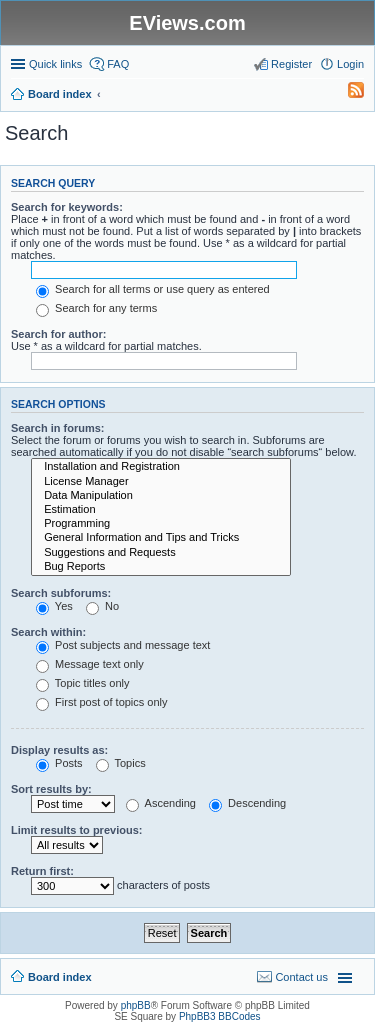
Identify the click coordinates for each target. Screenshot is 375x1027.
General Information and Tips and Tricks (161, 538)
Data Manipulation (161, 496)
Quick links (55, 64)
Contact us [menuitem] (301, 977)
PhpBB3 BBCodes (220, 1016)
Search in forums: (58, 428)
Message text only (90, 664)
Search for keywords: (67, 207)
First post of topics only (102, 702)
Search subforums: (61, 593)
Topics (121, 763)
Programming (161, 524)
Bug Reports (161, 567)
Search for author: (58, 334)
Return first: (42, 871)
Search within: (48, 632)
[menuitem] (347, 94)
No (102, 606)
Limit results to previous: (76, 830)
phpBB (136, 1005)
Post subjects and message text (123, 645)
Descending (247, 803)
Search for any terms (96, 308)
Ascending (161, 803)
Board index (60, 977)
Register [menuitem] (291, 64)
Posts (59, 763)
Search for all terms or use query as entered (153, 289)
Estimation (161, 510)
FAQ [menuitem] (118, 64)
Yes (54, 606)
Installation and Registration (161, 467)
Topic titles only (82, 683)
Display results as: (59, 750)
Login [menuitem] (350, 64)
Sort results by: (51, 789)
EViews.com (187, 23)
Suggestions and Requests (161, 553)
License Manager (161, 482)
